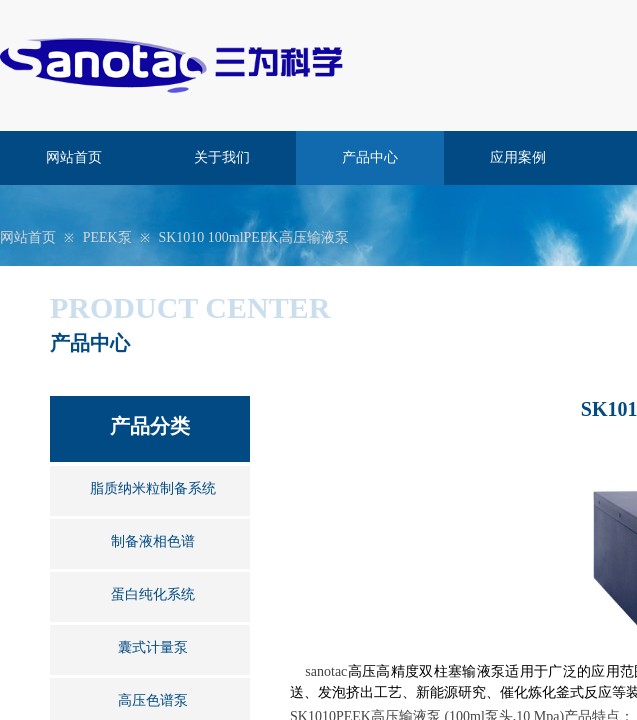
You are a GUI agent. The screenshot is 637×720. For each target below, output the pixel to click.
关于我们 (222, 157)
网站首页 (74, 157)
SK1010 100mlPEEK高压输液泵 (253, 237)
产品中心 (370, 157)
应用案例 (518, 157)
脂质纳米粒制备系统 (153, 488)
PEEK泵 (107, 237)
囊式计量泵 (153, 647)
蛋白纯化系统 (153, 594)
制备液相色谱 (153, 541)
